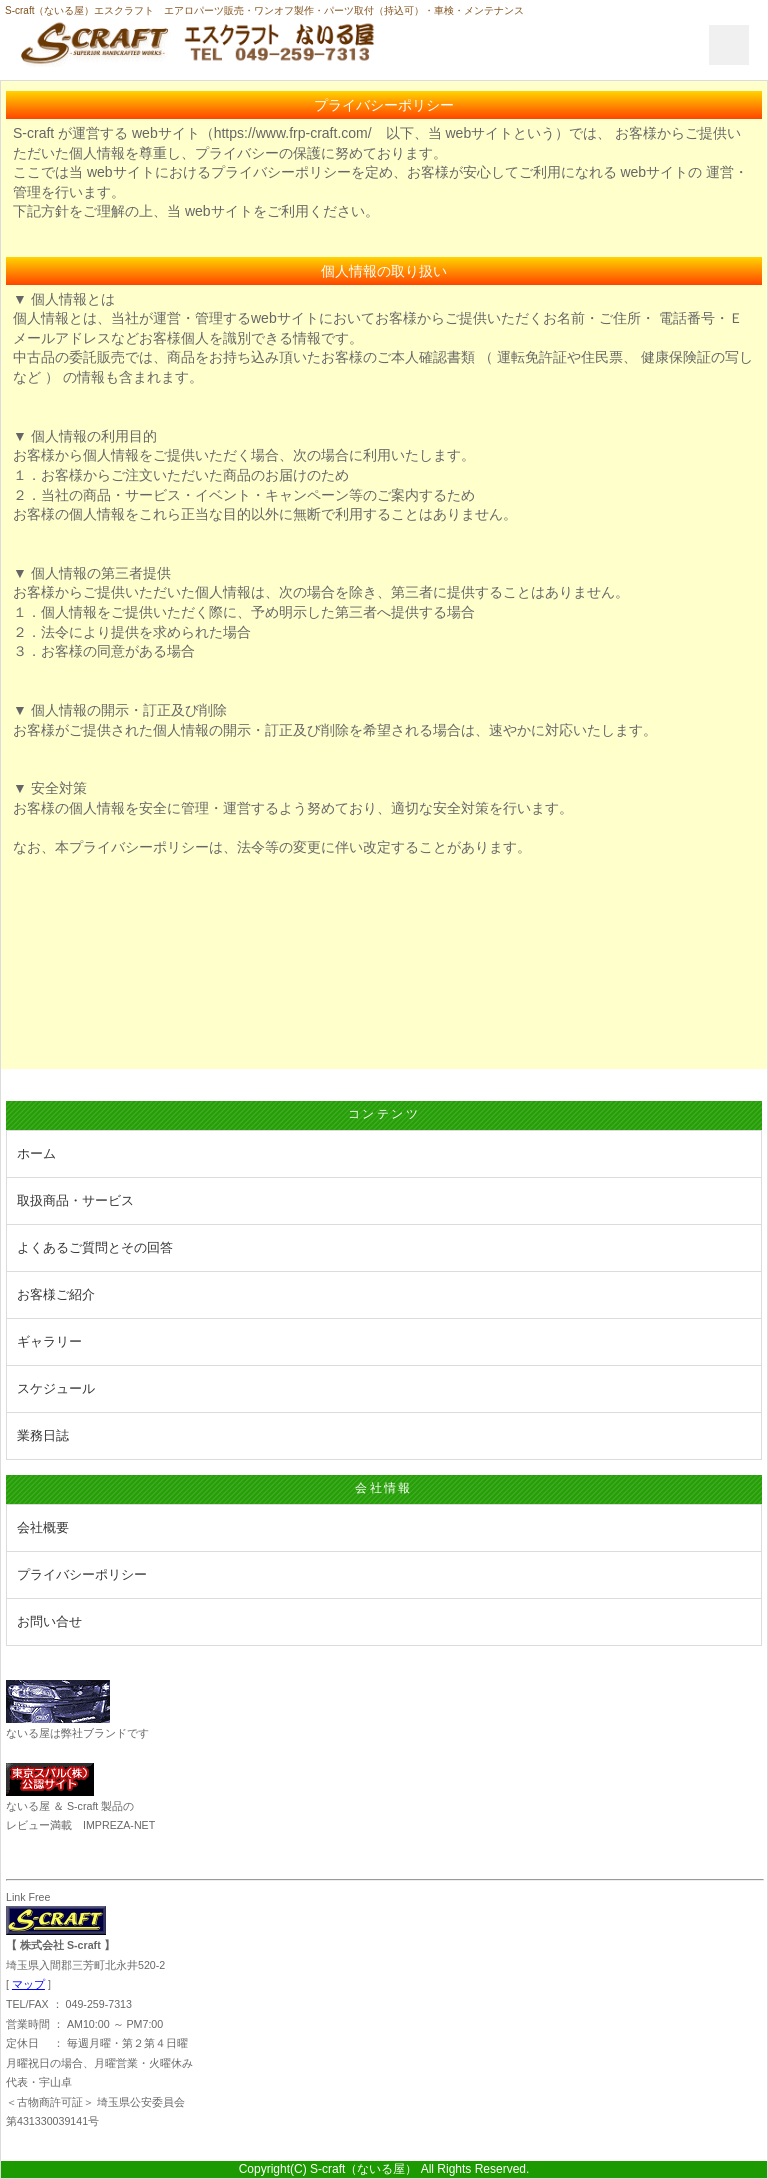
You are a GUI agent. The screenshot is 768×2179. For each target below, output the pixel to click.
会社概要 (43, 1527)
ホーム (36, 1153)
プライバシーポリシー (82, 1574)
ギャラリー (49, 1341)
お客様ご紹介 (56, 1294)
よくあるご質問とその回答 (95, 1247)
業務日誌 (43, 1435)
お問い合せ (49, 1621)
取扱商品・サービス (75, 1200)
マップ (28, 1984)
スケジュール (56, 1388)
